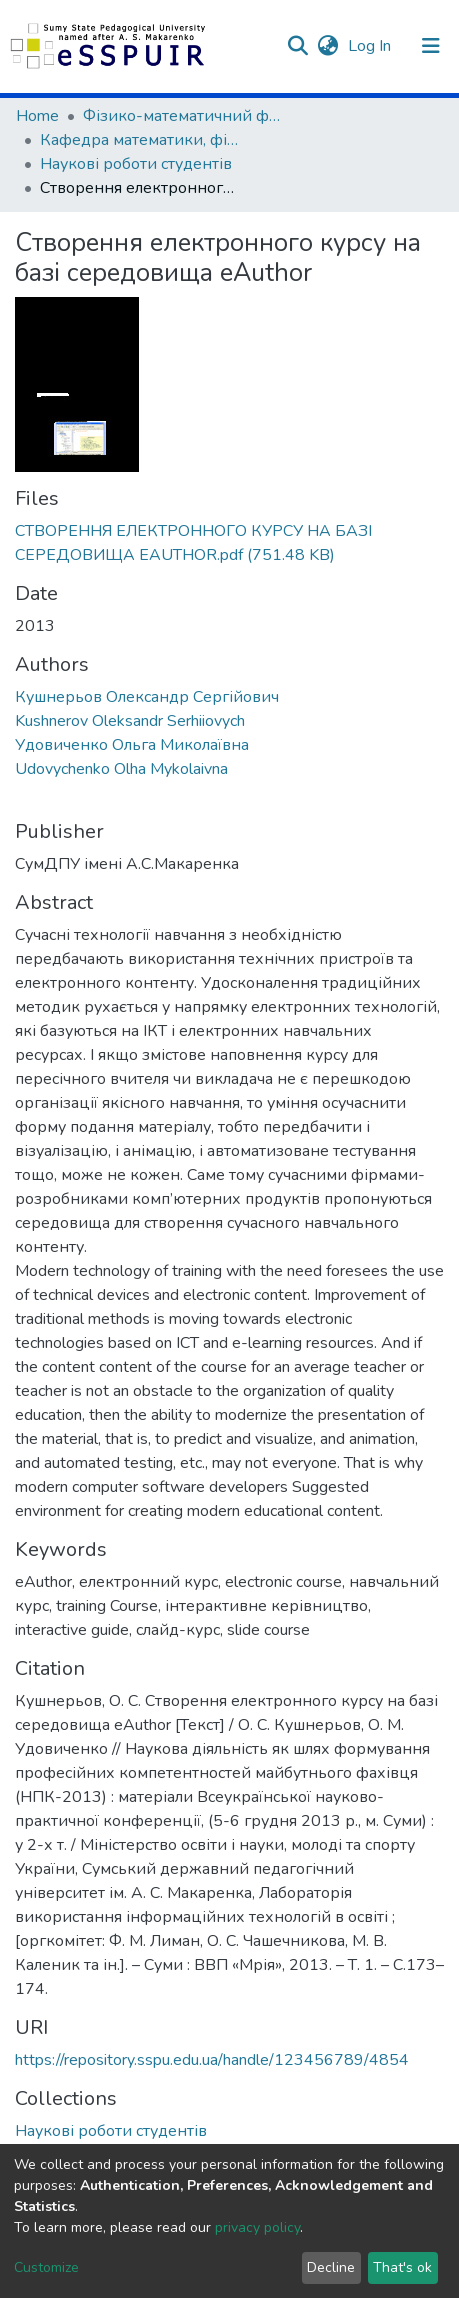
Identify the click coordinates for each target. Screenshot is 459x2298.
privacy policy (257, 2227)
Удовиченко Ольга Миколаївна (132, 745)
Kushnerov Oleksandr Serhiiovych (130, 721)
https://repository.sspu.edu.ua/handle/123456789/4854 (212, 2060)
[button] (327, 46)
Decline (331, 2267)
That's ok (402, 2267)
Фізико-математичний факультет (183, 116)
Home (37, 116)
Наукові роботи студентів (136, 164)
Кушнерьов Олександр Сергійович (147, 697)
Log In (371, 46)
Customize (46, 2267)
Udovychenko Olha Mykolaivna (121, 769)
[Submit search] (297, 46)
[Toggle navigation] (431, 46)
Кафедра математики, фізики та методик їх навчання (140, 140)
